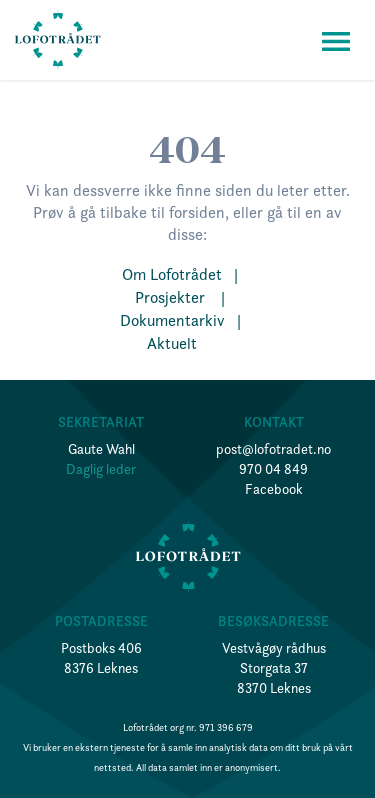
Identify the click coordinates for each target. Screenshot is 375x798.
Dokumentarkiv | (180, 320)
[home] (58, 40)
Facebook (274, 489)
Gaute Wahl (101, 449)
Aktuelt (180, 343)
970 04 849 (273, 469)
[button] (336, 39)
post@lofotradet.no (273, 449)
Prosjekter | (180, 297)
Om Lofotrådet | (180, 274)
